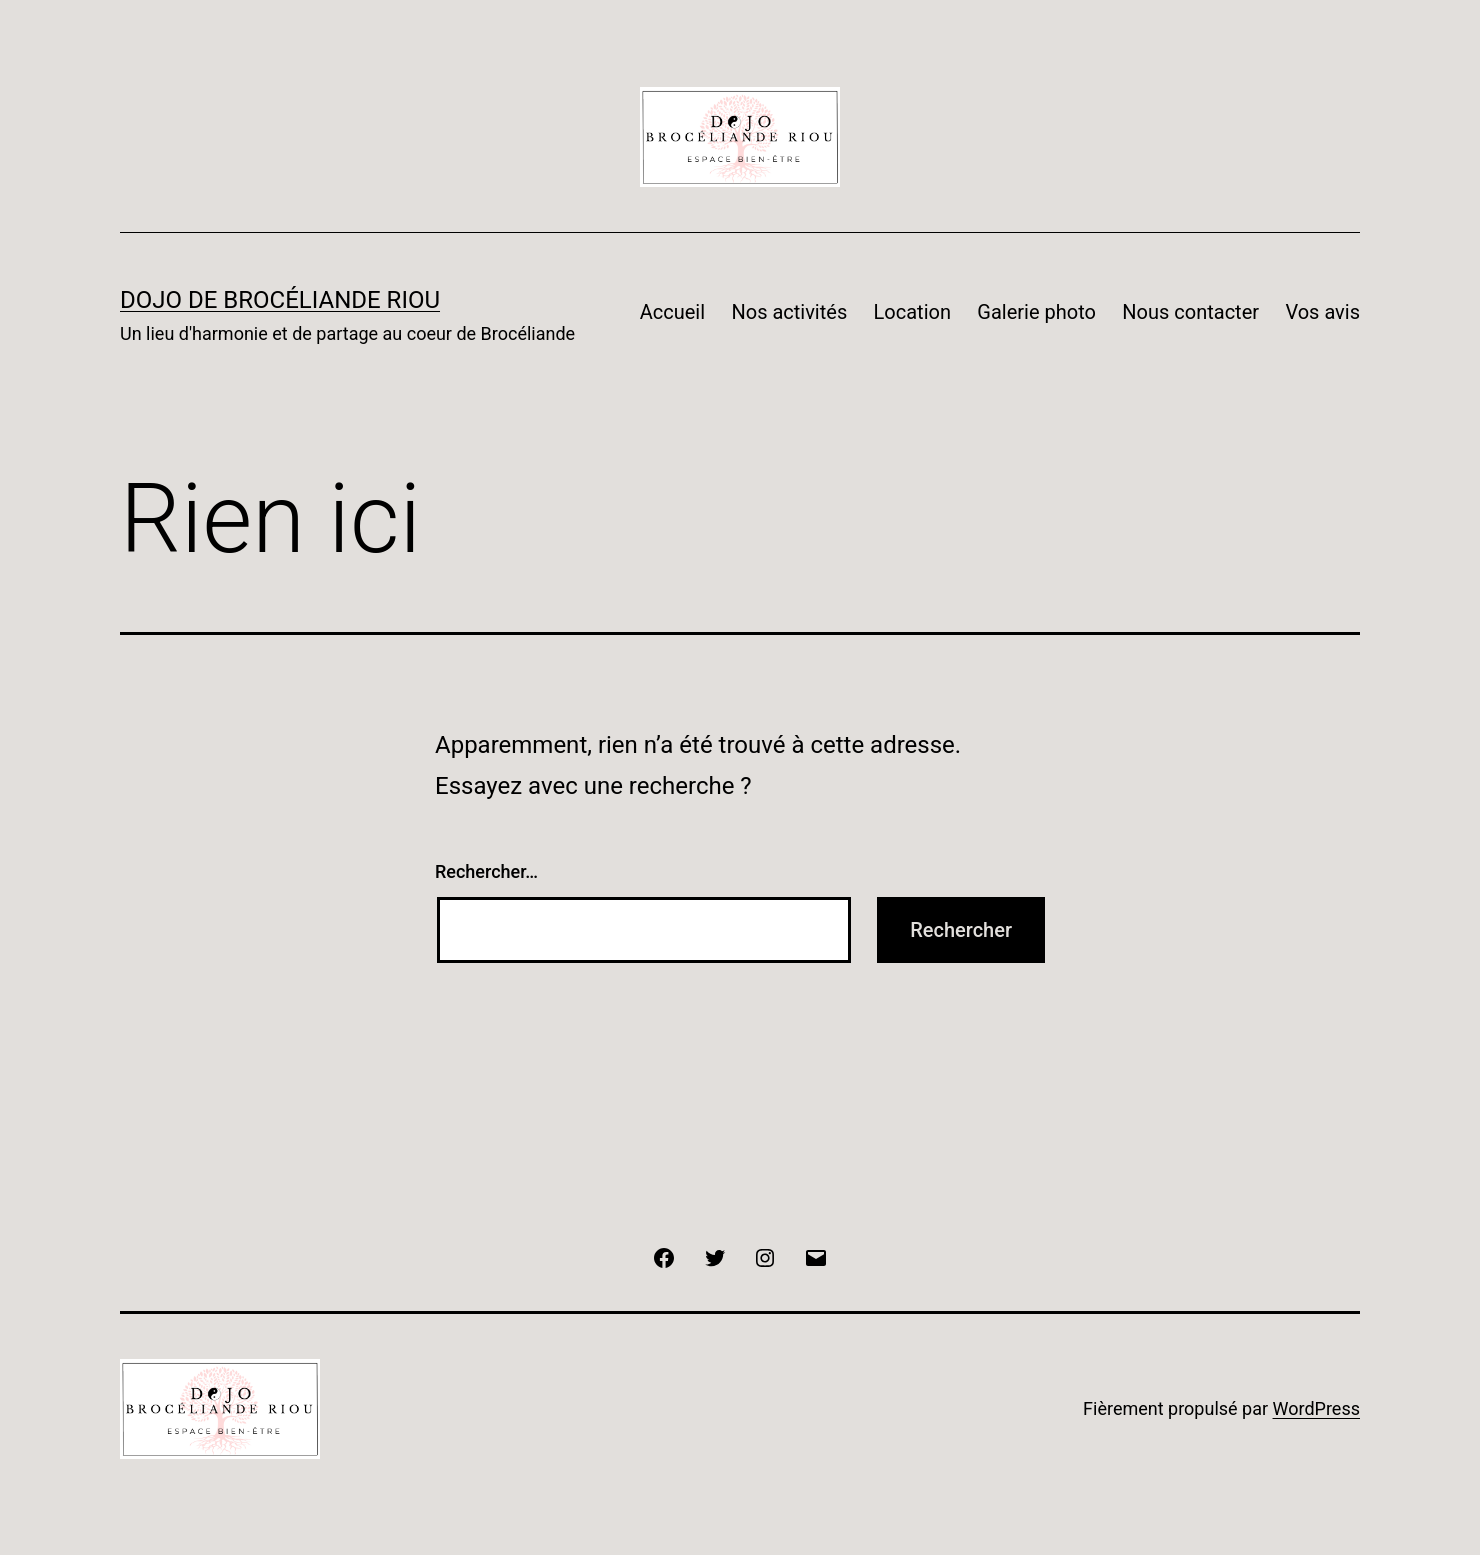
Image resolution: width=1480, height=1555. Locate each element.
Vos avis (1322, 312)
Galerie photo (1036, 312)
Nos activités (789, 312)
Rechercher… (486, 871)
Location (912, 312)
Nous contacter (1190, 312)
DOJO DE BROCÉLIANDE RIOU (280, 300)
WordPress (1316, 1408)
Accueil (672, 312)
